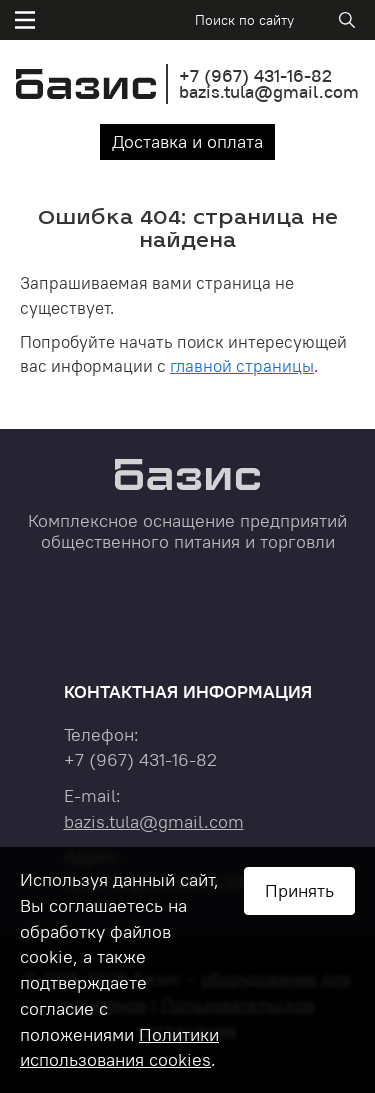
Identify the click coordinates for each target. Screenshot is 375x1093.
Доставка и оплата (187, 141)
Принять (299, 890)
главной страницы (242, 366)
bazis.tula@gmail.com (269, 91)
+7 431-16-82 (255, 75)
